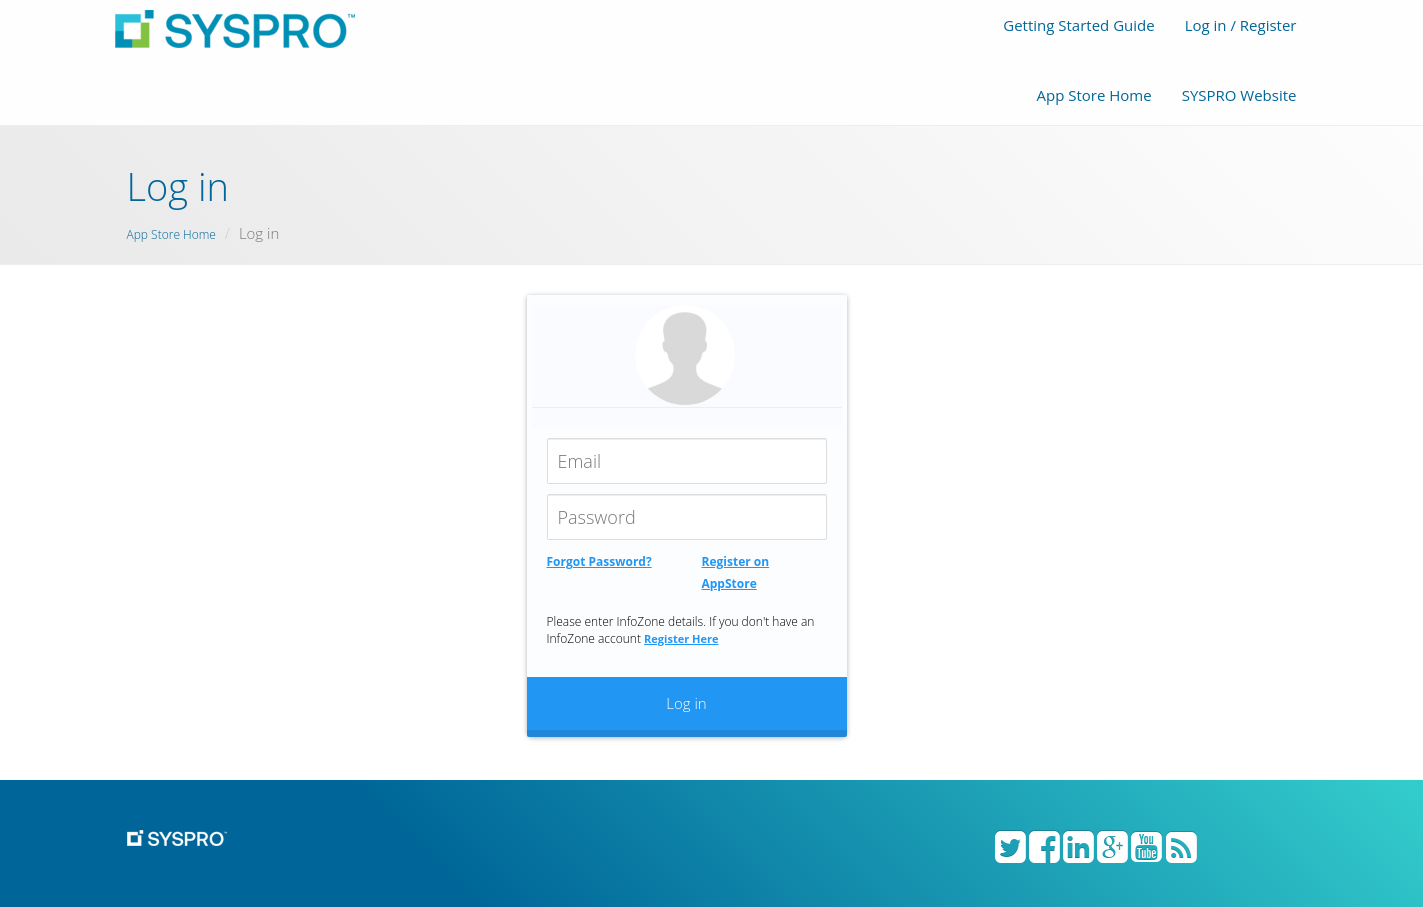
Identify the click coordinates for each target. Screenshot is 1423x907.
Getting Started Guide (1078, 25)
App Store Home (1093, 95)
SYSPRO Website (1239, 95)
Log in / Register (1241, 25)
